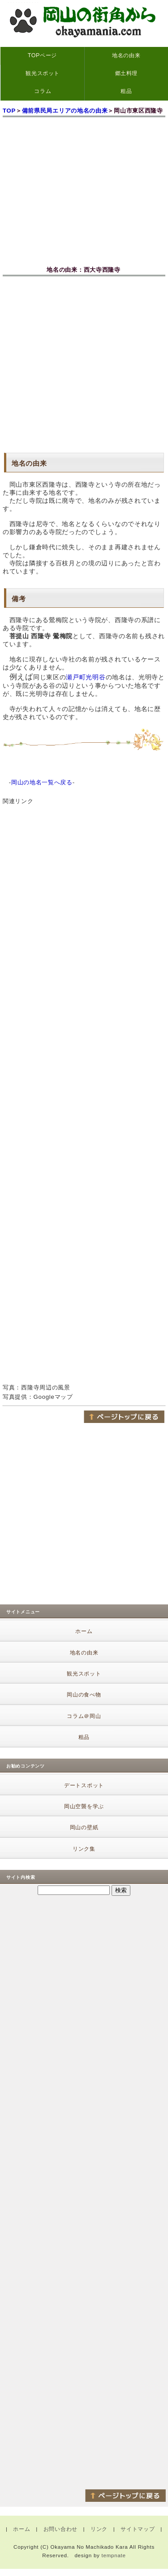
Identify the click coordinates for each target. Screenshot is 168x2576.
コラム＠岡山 (84, 1716)
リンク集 (84, 1849)
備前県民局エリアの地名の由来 (65, 110)
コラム (42, 91)
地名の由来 (126, 55)
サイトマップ (138, 2529)
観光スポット (43, 73)
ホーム (83, 1631)
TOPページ (42, 55)
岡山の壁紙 (84, 1827)
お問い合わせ (60, 2529)
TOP (9, 110)
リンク (99, 2529)
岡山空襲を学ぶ (84, 1806)
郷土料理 (126, 73)
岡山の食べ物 (84, 1694)
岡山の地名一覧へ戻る (42, 782)
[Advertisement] (84, 363)
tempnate (114, 2555)
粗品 (126, 91)
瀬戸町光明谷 (85, 677)
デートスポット (84, 1785)
